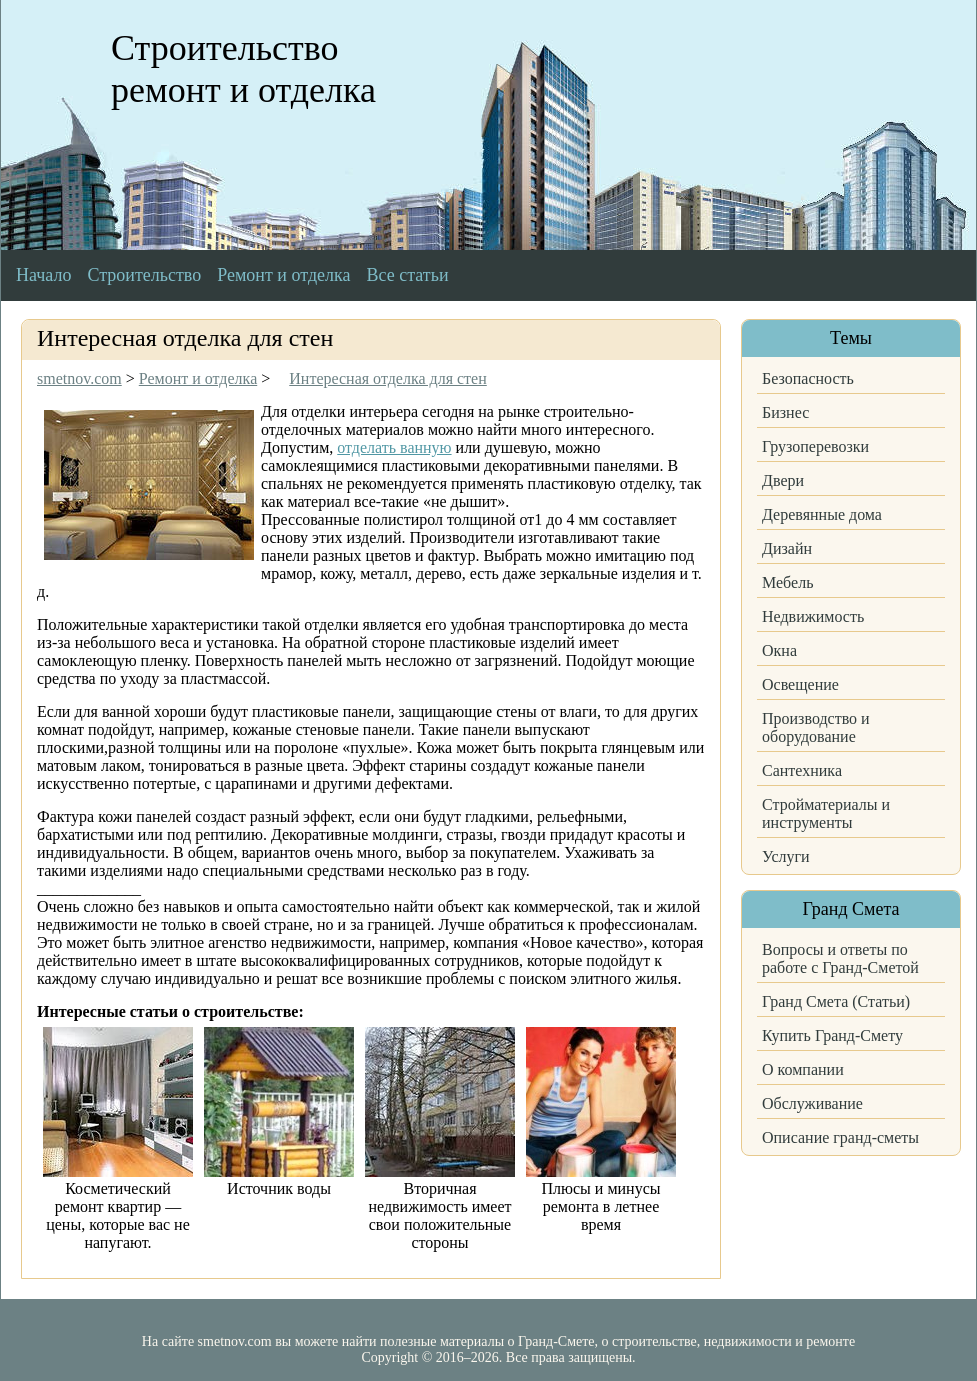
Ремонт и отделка (283, 275)
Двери (783, 480)
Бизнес (785, 412)
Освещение (800, 684)
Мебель (787, 582)
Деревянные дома (822, 514)
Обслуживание (812, 1103)
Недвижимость (813, 616)
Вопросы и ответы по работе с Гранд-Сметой (840, 958)
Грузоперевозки (815, 446)
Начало (43, 275)
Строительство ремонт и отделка (243, 69)
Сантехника (802, 770)
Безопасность (808, 378)
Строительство (144, 275)
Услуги (786, 856)
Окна (779, 650)
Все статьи (408, 275)
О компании (803, 1069)
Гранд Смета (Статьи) (836, 1001)
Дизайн (787, 548)
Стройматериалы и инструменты (826, 813)
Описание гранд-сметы (840, 1137)
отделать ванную (394, 447)
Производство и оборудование (816, 727)
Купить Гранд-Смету (832, 1035)
